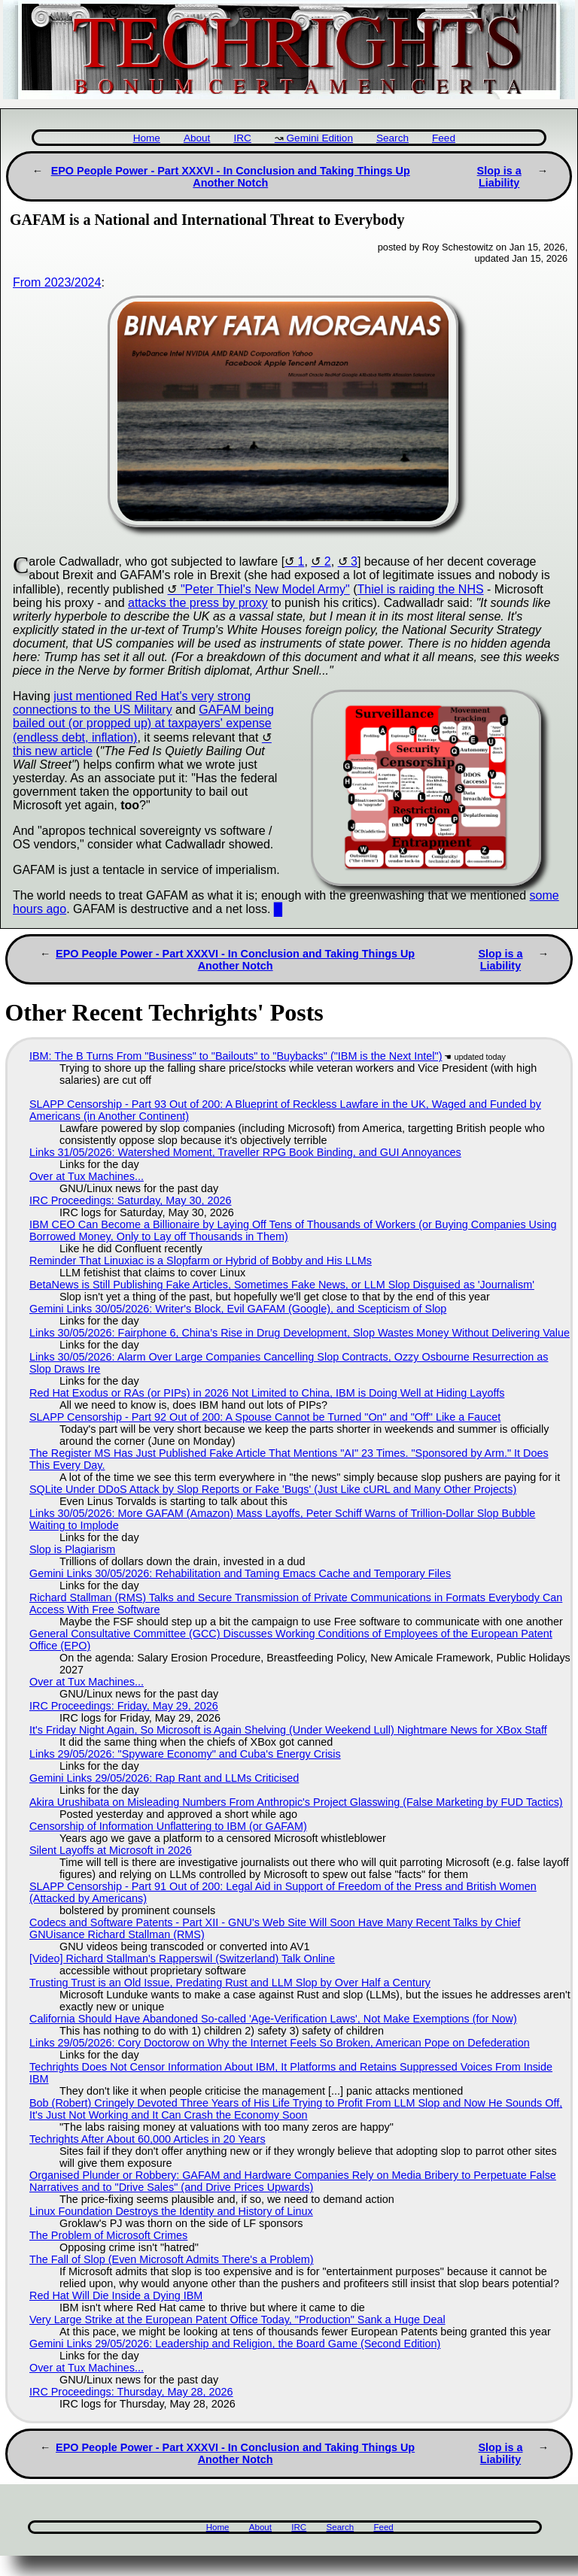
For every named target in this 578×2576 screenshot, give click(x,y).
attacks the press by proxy (198, 602)
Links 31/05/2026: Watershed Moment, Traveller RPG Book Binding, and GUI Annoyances (245, 1152)
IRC (242, 138)
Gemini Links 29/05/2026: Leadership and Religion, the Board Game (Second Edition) (234, 2344)
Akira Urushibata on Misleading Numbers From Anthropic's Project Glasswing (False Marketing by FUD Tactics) (296, 1802)
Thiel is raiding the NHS (420, 589)
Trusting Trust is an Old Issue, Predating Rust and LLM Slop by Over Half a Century (229, 1983)
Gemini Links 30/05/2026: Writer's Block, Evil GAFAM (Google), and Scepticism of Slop (237, 1309)
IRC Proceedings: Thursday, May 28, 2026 (131, 2392)
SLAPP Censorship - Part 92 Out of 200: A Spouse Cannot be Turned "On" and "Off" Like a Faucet (264, 1417)
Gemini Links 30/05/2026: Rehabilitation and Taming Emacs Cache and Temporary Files (240, 1573)
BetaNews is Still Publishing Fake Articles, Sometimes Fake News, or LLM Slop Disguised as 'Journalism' (281, 1285)
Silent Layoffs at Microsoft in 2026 (110, 1850)
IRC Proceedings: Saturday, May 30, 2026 (130, 1200)
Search (392, 138)
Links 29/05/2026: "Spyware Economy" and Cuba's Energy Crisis (185, 1754)
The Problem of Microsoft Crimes (108, 2235)
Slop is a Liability (499, 177)
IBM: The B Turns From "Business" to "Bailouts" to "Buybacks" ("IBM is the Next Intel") (235, 1056)
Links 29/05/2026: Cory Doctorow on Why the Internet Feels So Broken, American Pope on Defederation (279, 2043)
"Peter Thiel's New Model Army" (265, 589)
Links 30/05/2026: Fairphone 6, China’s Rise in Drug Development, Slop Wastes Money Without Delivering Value (299, 1333)
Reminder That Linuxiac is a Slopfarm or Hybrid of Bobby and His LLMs (200, 1261)
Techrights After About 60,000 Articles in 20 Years (147, 2139)
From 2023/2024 (57, 282)
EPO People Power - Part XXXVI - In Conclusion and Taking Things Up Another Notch (230, 177)
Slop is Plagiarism (72, 1549)
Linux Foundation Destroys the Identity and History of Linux (171, 2211)
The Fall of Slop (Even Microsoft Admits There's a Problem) (171, 2259)
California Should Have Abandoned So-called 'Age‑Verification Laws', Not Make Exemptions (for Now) (273, 2019)
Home (146, 138)
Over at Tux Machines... (86, 1176)
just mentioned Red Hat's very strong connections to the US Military (132, 703)
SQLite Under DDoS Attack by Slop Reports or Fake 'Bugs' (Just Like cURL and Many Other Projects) (272, 1489)
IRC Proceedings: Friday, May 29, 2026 (123, 1706)
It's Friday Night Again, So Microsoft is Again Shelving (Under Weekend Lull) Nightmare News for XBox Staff (288, 1730)
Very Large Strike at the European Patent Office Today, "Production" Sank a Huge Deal (237, 2320)
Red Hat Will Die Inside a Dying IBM (115, 2295)
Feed (443, 138)
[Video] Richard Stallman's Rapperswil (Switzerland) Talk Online (182, 1958)
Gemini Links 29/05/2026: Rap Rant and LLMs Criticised (164, 1778)
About (197, 138)
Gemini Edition (320, 138)
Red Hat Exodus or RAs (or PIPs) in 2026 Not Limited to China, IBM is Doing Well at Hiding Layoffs (266, 1393)
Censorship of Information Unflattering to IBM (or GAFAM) (168, 1826)
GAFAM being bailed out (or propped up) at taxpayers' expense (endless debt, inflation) (143, 723)
